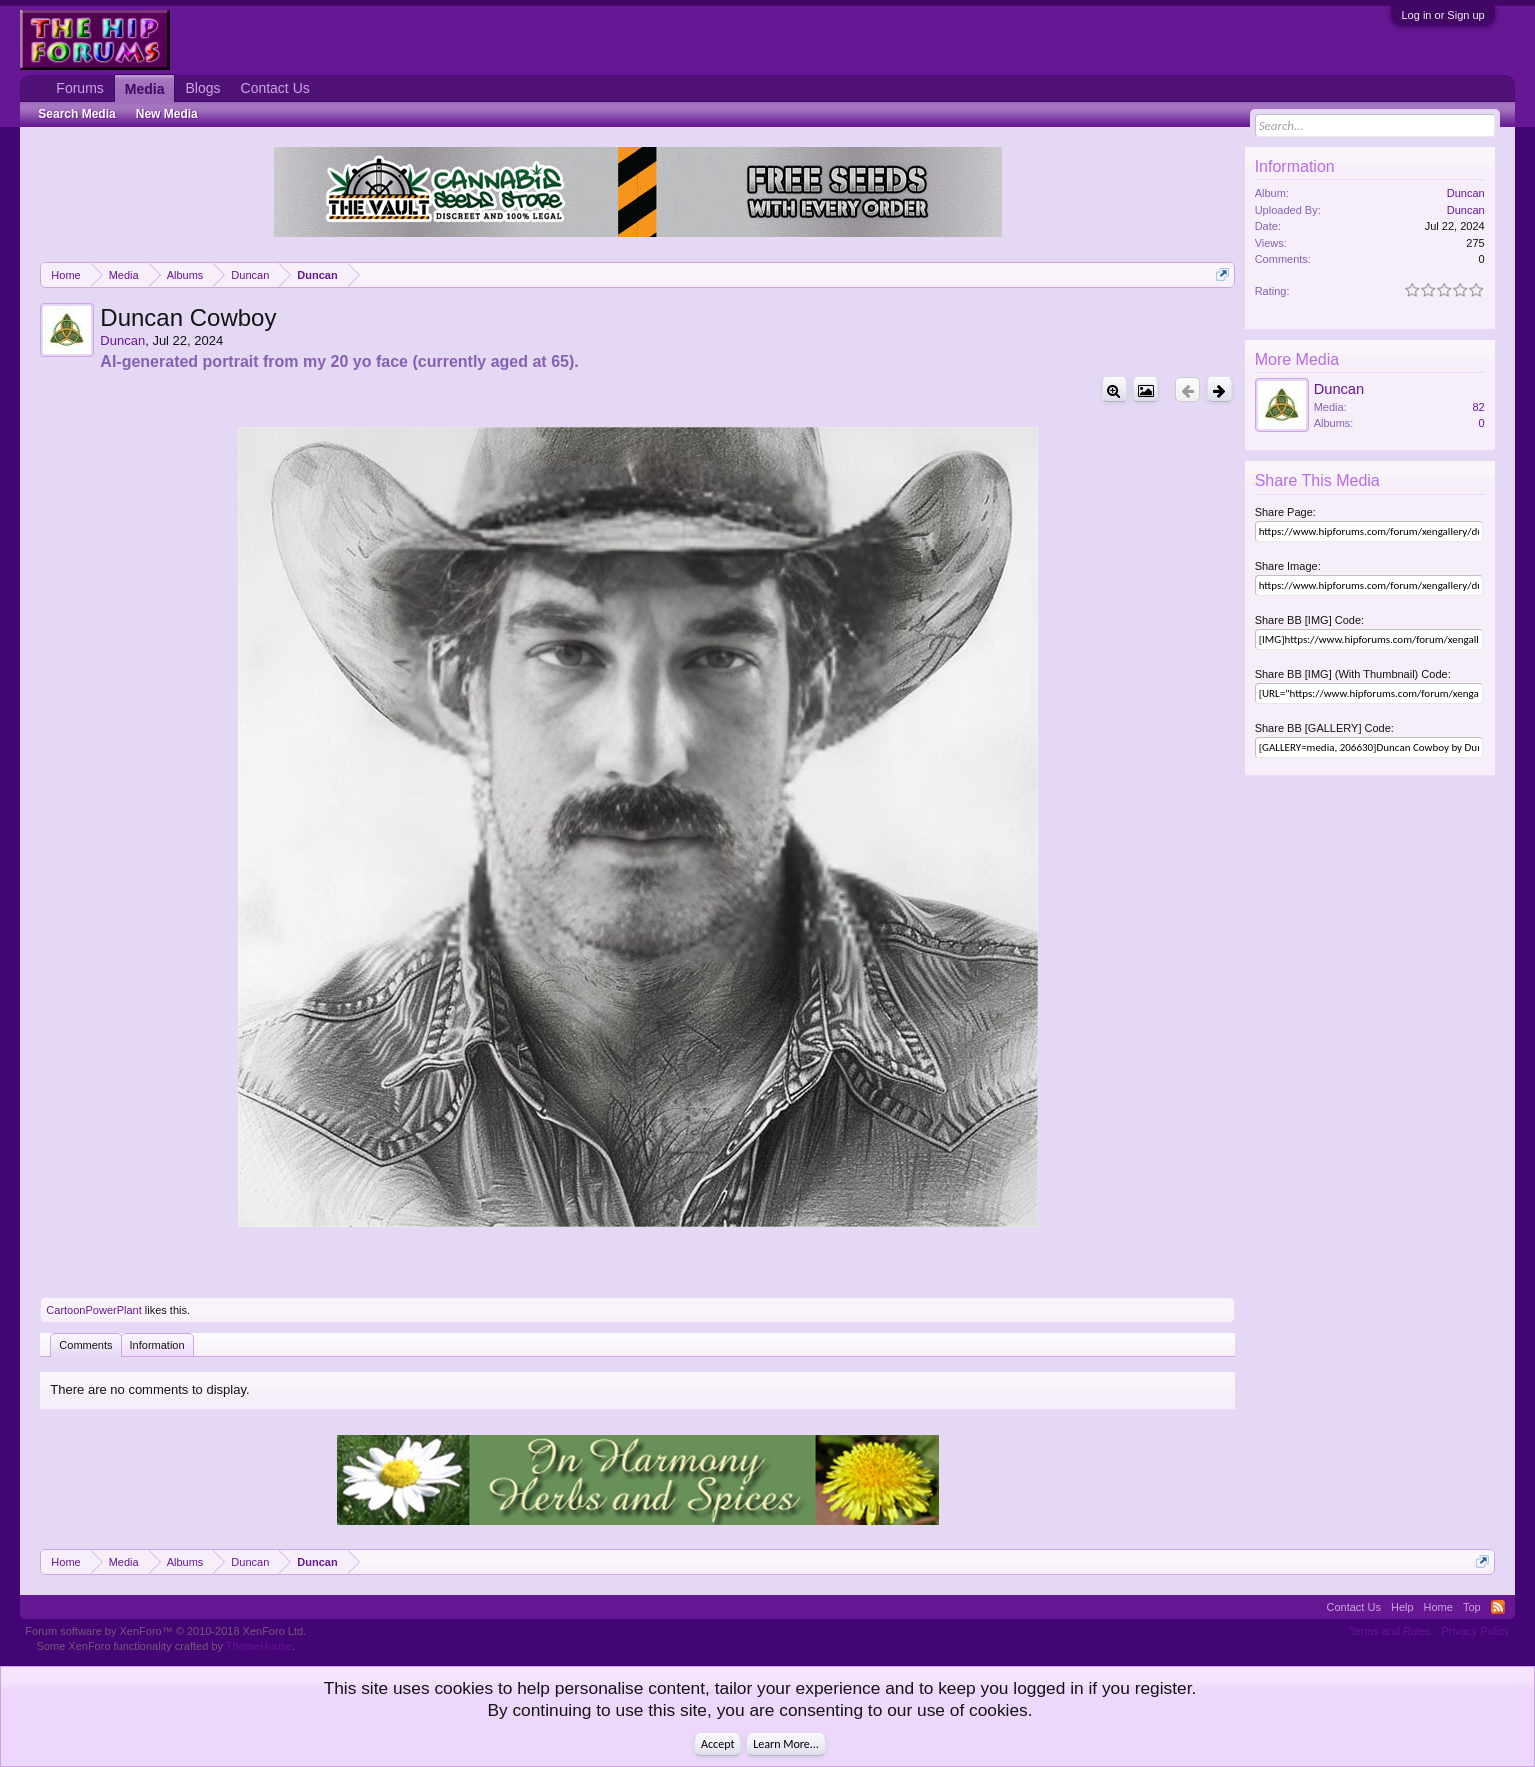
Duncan (122, 340)
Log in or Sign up (1442, 15)
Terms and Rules (1390, 1631)
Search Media (76, 114)
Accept (717, 1744)
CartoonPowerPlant (93, 1310)
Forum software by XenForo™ (165, 1631)
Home (1438, 1607)
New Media (167, 114)
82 (1478, 407)
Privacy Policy (1475, 1631)
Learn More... (786, 1744)
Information (157, 1345)
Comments (85, 1345)
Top (1472, 1607)
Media (145, 89)
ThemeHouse (259, 1646)
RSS (1498, 1607)
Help (1402, 1607)
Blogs (202, 88)
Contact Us (275, 88)
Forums (79, 88)
